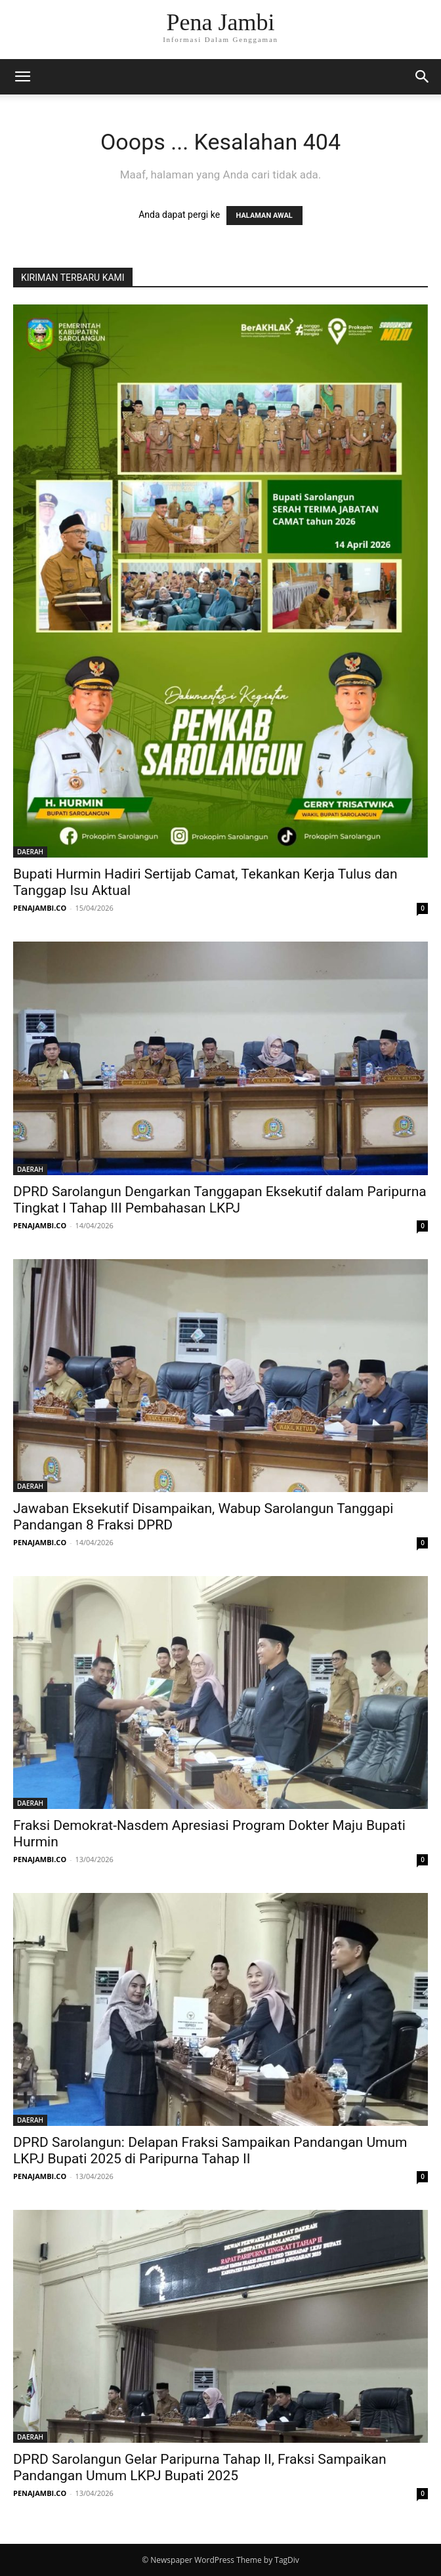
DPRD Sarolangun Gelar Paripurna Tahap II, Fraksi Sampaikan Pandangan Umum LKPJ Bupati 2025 (200, 2467)
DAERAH (30, 851)
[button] (22, 76)
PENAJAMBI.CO (39, 908)
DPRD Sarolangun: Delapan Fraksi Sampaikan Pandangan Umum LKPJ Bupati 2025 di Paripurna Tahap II (210, 2150)
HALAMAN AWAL (264, 215)
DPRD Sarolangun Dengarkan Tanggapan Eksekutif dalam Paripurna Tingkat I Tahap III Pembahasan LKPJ (220, 1200)
